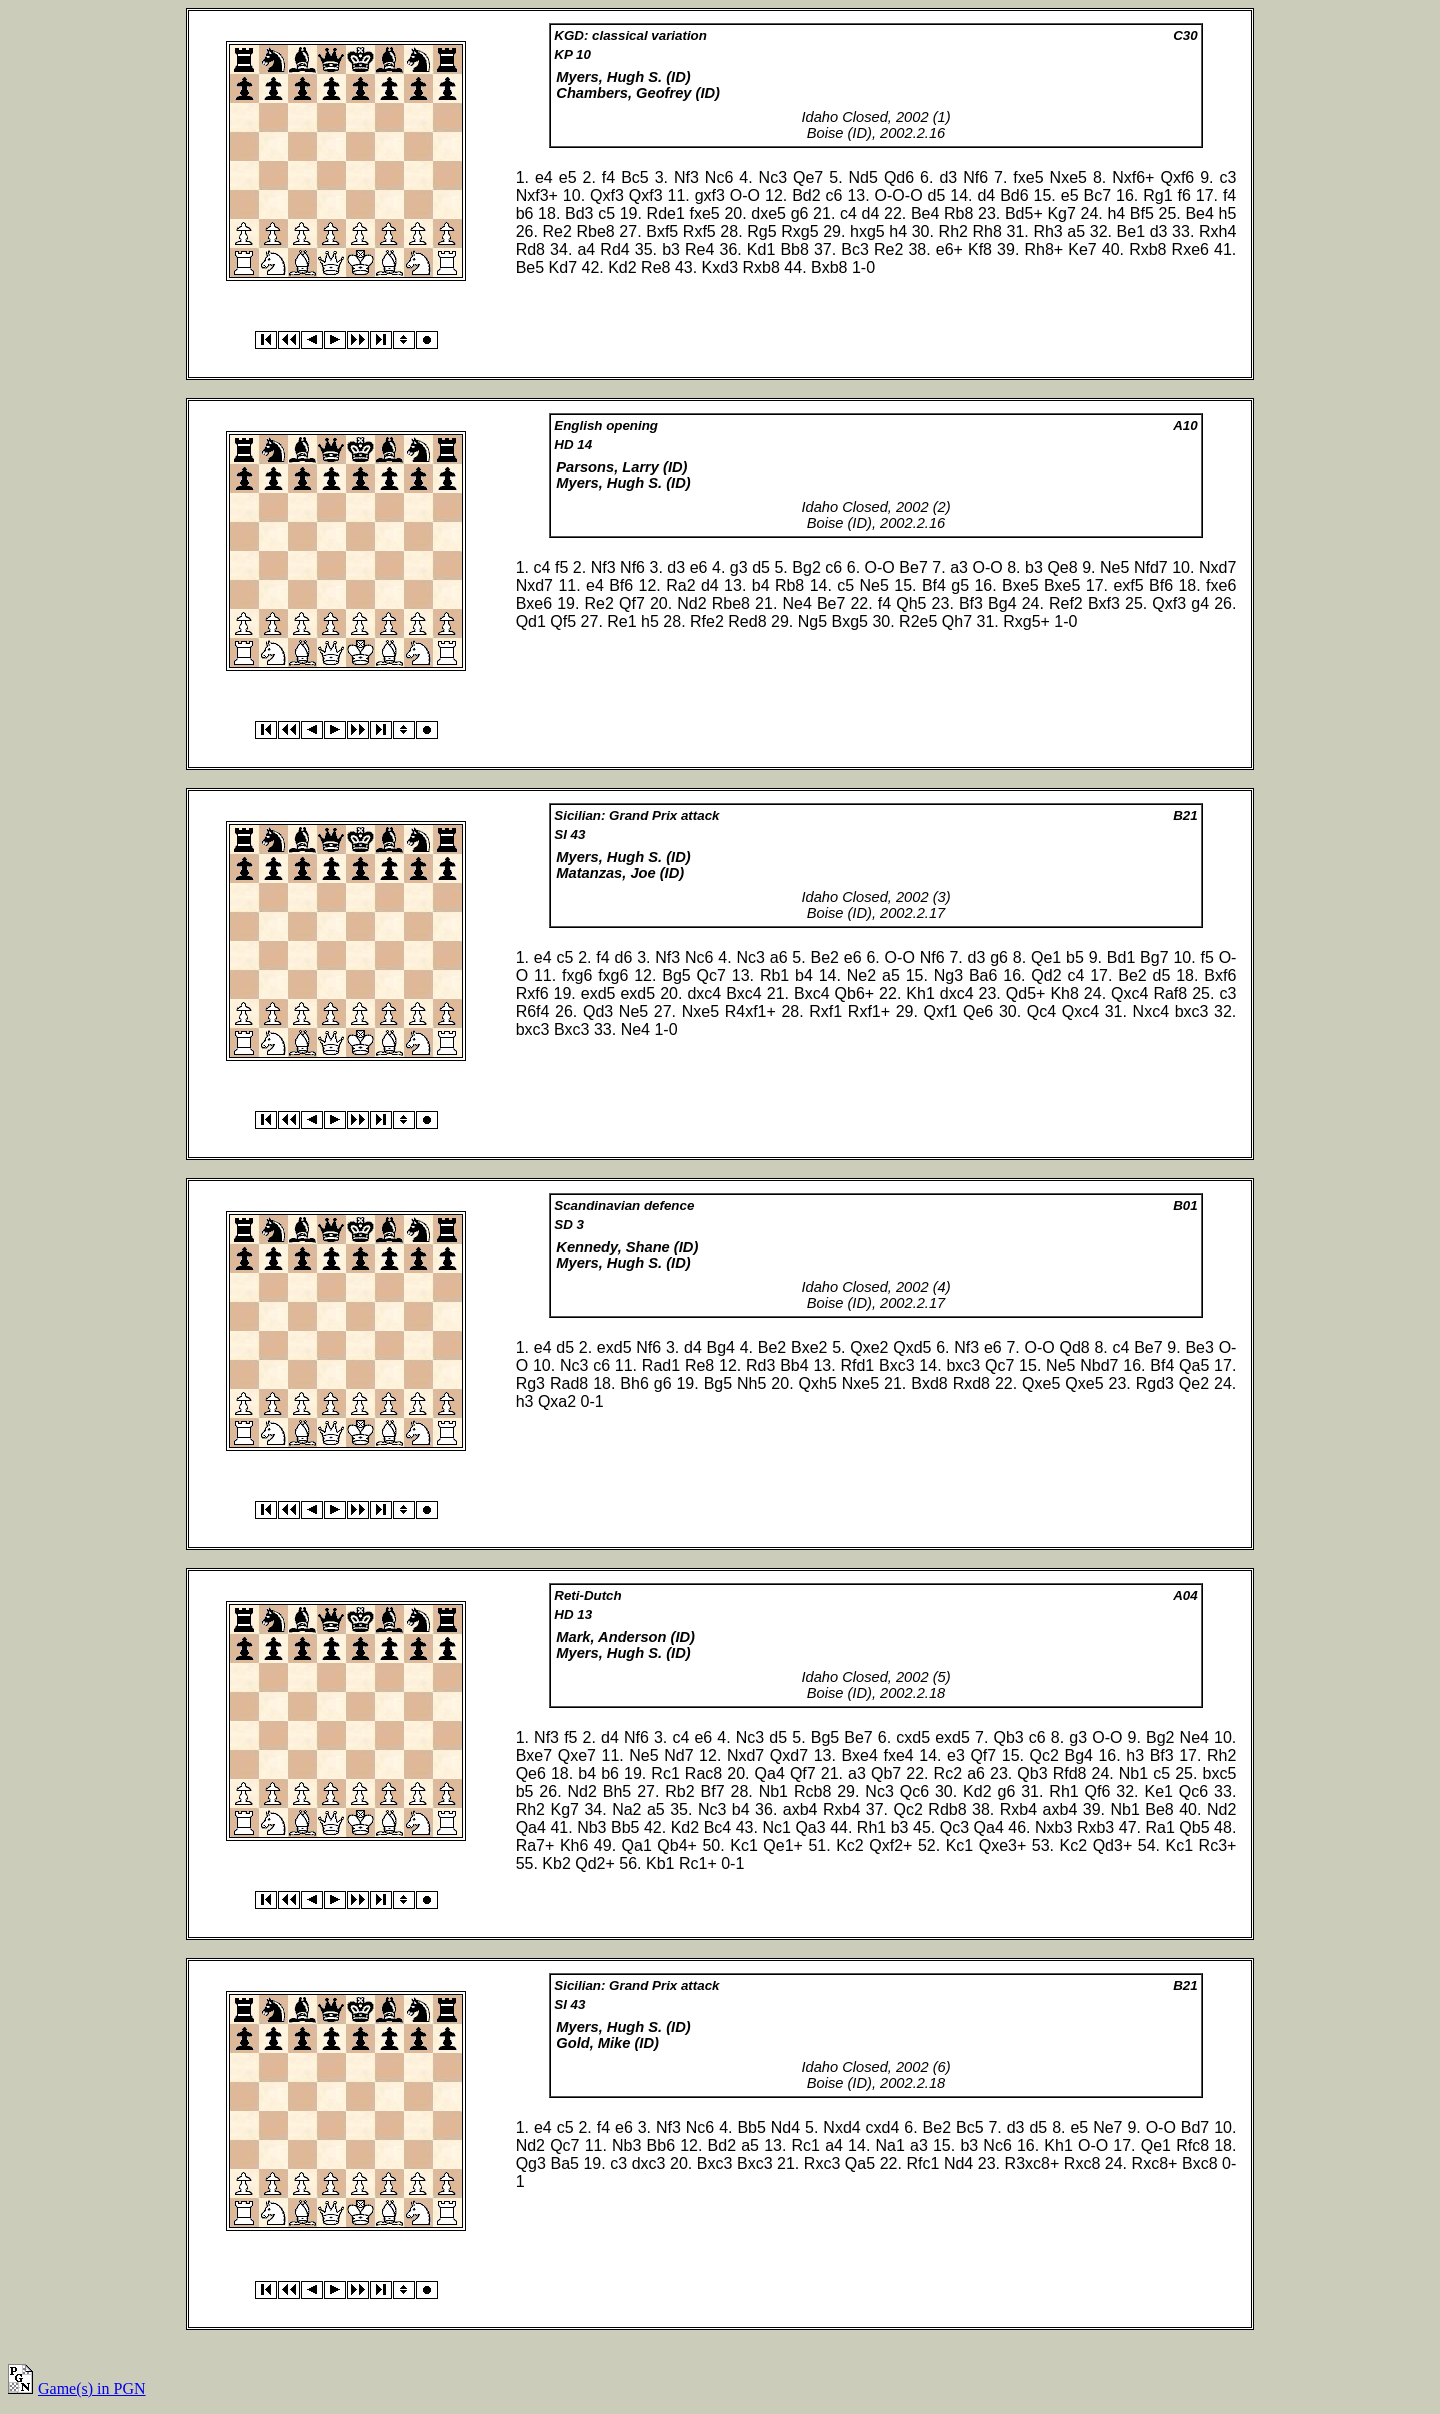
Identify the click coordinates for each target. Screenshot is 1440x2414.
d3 (948, 177)
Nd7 (678, 1755)
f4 (608, 177)
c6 (834, 195)
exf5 (1128, 585)
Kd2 (622, 267)
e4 (544, 177)
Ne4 (796, 603)
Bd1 (1121, 957)
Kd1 (761, 249)
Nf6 (975, 177)
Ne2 (861, 975)
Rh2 (953, 231)
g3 (739, 567)
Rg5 (761, 231)
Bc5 (635, 177)
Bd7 (1195, 2127)
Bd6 (1014, 195)
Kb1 (660, 1863)
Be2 (825, 957)
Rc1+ (698, 1863)
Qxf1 (941, 1011)
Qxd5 (912, 1347)
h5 (1228, 213)
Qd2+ (595, 1863)
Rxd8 (971, 1383)
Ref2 (1066, 603)
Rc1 (665, 1773)
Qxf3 (607, 195)
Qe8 (1062, 567)
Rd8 (530, 249)
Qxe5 (1041, 1383)
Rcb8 (812, 1791)
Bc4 (718, 1827)
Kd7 (563, 267)
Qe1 (1046, 957)
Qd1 (531, 621)
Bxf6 (1220, 975)
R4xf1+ (750, 1011)
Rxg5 (799, 231)
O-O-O (899, 195)
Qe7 (808, 177)
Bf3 (971, 603)
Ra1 (1159, 1827)
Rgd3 (1155, 1383)
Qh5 (911, 603)
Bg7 (1154, 957)
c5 (606, 213)
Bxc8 (1200, 2163)
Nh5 (751, 1383)
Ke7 (1082, 249)
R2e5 (918, 621)
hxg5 (867, 231)
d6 (624, 957)
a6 (779, 957)
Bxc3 (572, 1029)
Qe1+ (783, 1845)
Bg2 (806, 567)
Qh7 (957, 621)
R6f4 (533, 1011)
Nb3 (591, 1827)
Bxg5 (850, 621)
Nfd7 (1151, 567)
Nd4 (785, 2127)
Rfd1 (857, 1365)
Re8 (655, 267)
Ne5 (1114, 567)
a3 (959, 567)
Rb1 (774, 975)
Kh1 (920, 993)
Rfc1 (922, 2163)
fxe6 (1221, 585)
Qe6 (978, 1011)
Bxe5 (1020, 585)
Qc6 (914, 1791)
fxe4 (898, 1755)
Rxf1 (825, 1011)
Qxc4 (1129, 993)
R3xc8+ (1032, 2163)
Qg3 (531, 2163)
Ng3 (948, 975)
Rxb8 (1147, 249)
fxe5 (1028, 177)
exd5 (598, 993)
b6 (525, 213)
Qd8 (1074, 1347)
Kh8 (1064, 993)
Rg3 (530, 1383)
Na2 (626, 1809)
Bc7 (1097, 195)
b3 (671, 249)
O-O (745, 195)
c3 (1228, 177)
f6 (1183, 195)
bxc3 (1192, 1011)
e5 (568, 177)
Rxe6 (1190, 249)
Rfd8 (1070, 1773)
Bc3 (855, 249)
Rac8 (703, 1773)
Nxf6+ (1133, 177)
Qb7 (886, 1773)
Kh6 (574, 1845)
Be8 (1159, 1809)
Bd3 (579, 213)
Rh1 (1063, 1791)
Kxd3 (720, 267)
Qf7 (632, 603)
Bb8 (794, 249)
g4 (1200, 603)
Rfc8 (1192, 2145)
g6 (800, 213)
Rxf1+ (869, 1011)
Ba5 (564, 2163)
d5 (937, 195)
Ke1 (1158, 1791)
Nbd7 (1099, 1365)
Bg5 (676, 975)
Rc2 (948, 1773)
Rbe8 (595, 231)
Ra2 (680, 585)
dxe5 (768, 213)
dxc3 (649, 2163)
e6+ (949, 249)
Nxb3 (1053, 1827)
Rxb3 (1095, 1827)
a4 (586, 249)
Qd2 (1046, 975)
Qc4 (1041, 1011)
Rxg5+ (1026, 621)
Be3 (1199, 1347)
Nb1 (1133, 1773)
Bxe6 (534, 603)
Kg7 (1061, 213)
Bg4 (1002, 603)
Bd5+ (1024, 213)
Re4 (699, 249)
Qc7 (711, 975)
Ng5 (812, 621)
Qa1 (637, 1845)
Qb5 (1194, 1827)
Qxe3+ (1003, 1845)
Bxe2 (809, 1347)
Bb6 (661, 2145)
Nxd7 (1217, 567)
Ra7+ (535, 1845)
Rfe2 (707, 621)
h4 (1116, 213)
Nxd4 (841, 2127)
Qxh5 (818, 1383)
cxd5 (913, 1737)
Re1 (621, 621)
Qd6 (899, 177)
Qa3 (810, 1827)
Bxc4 (744, 993)
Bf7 (713, 1791)
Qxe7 (577, 1755)
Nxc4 (1151, 1011)
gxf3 (710, 195)
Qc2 (1044, 1755)
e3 (956, 1755)
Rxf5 (699, 231)
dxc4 (704, 993)
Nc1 (776, 1827)
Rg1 (1157, 195)
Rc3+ (1218, 1845)
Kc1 (744, 1845)
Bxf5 (662, 231)
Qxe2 (869, 1347)
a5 (1076, 231)
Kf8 (980, 249)
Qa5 (1194, 1365)
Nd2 (691, 603)
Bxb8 (829, 267)
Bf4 (934, 585)
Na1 (890, 2145)
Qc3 (954, 1827)
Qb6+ (855, 993)
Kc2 (850, 1845)
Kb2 (556, 1863)
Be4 (925, 213)
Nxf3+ (537, 195)
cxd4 (883, 2127)
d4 (986, 195)
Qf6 (1098, 1791)
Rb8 (958, 213)
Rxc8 (1082, 2163)
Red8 (747, 621)
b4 (761, 585)
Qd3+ (1113, 1845)
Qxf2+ (890, 1845)
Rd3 (760, 1365)
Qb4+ (677, 1845)
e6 (699, 567)
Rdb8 (947, 1809)
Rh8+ (1043, 249)
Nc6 (719, 177)
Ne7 (1107, 2127)
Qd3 (598, 1011)
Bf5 (1142, 213)
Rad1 (661, 1365)
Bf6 (621, 585)
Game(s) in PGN (77, 2388)
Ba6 (983, 975)
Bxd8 (929, 1383)
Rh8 (987, 231)
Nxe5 (1068, 177)
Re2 (557, 231)
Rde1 (666, 213)
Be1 (1131, 231)
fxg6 (577, 975)
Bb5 (625, 1827)
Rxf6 (532, 993)
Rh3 (1047, 231)
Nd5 (863, 177)
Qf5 (563, 621)
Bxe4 (859, 1755)
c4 (848, 213)
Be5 (530, 267)
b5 (1075, 957)
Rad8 (569, 1383)
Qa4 (770, 1773)
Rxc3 (822, 2163)
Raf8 (1170, 993)
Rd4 (614, 249)
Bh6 (634, 1383)
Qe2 (1194, 1383)
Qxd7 (789, 1755)
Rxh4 (1217, 231)
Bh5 (617, 1791)
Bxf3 (1104, 603)
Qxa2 (557, 1401)
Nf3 (686, 177)
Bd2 (806, 195)
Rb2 (679, 1791)
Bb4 (794, 1365)
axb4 (800, 1809)
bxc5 (1220, 1773)
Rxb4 (841, 1809)
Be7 (913, 567)
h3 (525, 1401)
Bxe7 (534, 1755)
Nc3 (773, 177)
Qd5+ (1026, 993)
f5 (561, 567)
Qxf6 (1177, 177)
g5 (960, 585)
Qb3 (1008, 1737)
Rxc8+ (1155, 2163)
